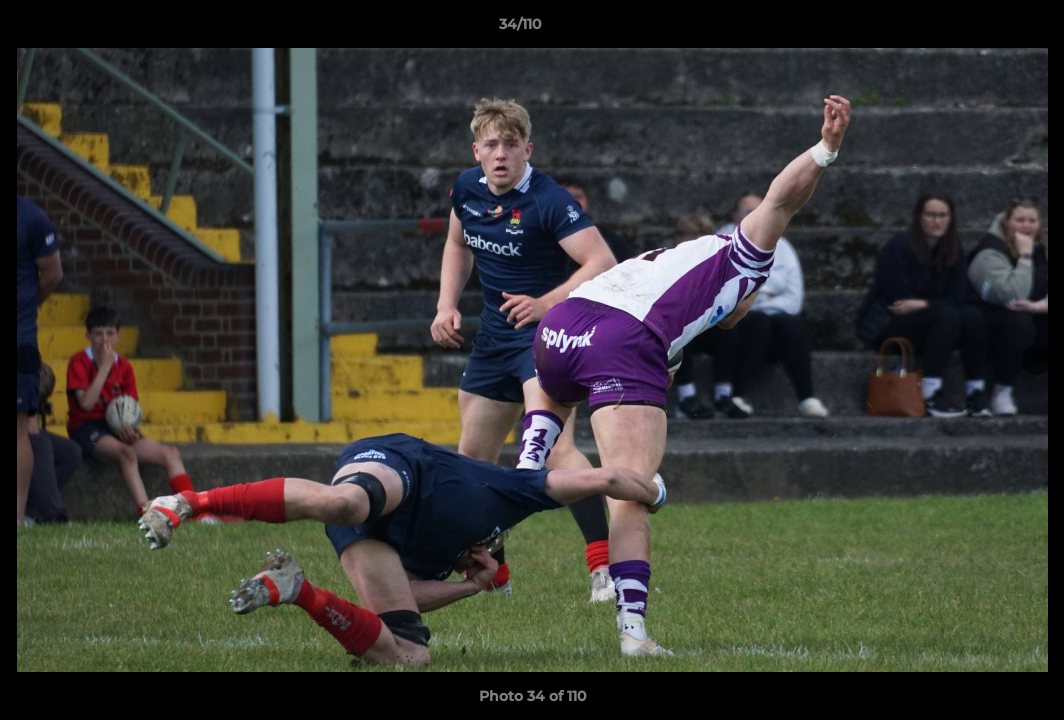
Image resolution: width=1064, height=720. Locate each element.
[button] (980, 29)
